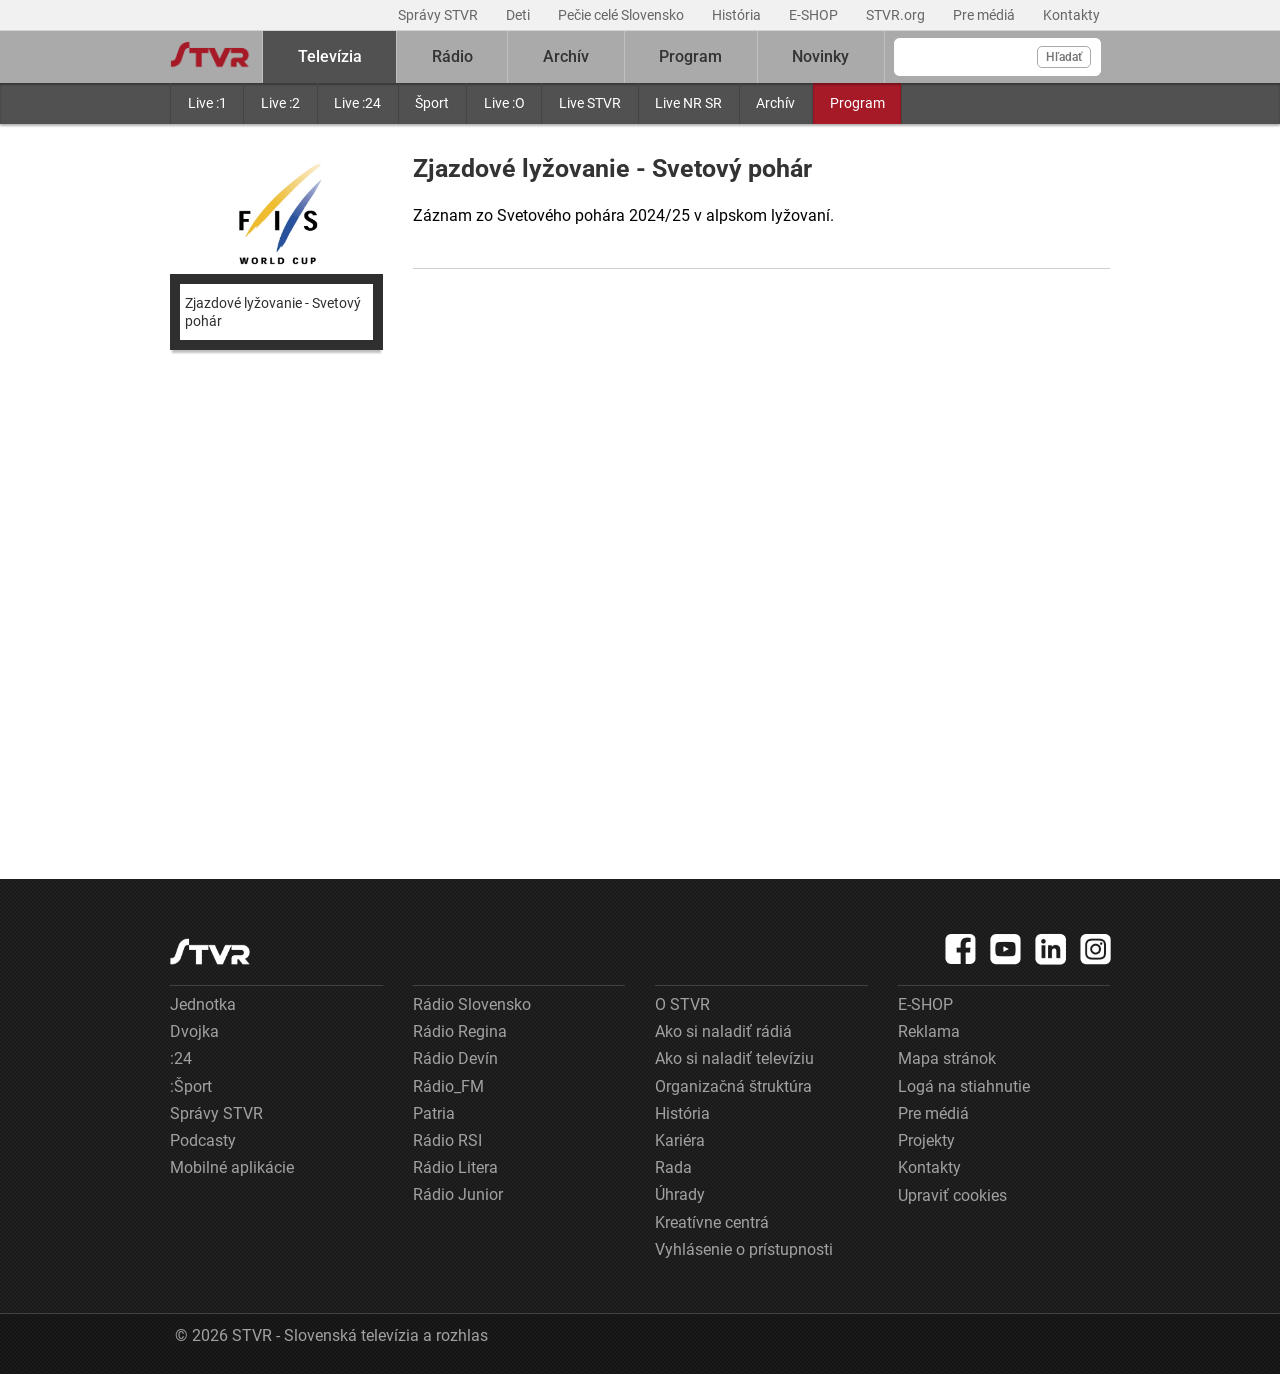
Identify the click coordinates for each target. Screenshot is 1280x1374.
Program (857, 103)
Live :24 (357, 103)
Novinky (820, 56)
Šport (432, 103)
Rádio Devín (455, 1058)
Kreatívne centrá (712, 1222)
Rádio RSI (447, 1140)
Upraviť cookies (952, 1195)
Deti (519, 15)
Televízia (330, 56)
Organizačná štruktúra (733, 1086)
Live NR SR (688, 103)
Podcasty (203, 1140)
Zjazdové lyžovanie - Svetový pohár (273, 312)
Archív (775, 103)
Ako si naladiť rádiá (723, 1031)
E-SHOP (815, 15)
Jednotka (203, 1004)
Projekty (926, 1140)
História (738, 15)
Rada (673, 1167)
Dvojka (194, 1031)
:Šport (191, 1086)
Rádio (452, 56)
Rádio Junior (458, 1194)
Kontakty (1071, 15)
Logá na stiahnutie (964, 1086)
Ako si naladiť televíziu (734, 1058)
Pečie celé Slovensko (622, 15)
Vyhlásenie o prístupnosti (744, 1249)
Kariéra (680, 1140)
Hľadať (1064, 57)
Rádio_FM (448, 1086)
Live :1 (207, 103)
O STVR (682, 1004)
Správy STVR (439, 15)
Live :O (504, 103)
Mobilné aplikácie (232, 1167)
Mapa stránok (947, 1058)
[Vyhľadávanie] (997, 57)
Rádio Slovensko (472, 1004)
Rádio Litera (455, 1167)
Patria (434, 1113)
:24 (181, 1058)
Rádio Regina (460, 1031)
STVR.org (897, 15)
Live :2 (280, 103)
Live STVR (590, 103)
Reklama (929, 1031)
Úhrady (680, 1194)
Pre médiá (985, 15)
